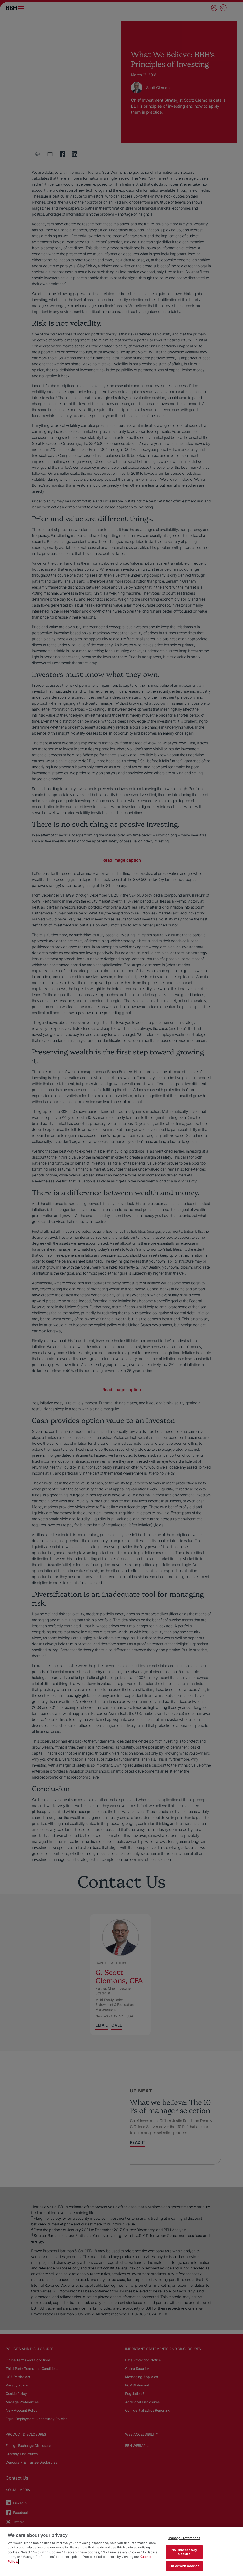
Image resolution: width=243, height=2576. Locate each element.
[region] (121, 2551)
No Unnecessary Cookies (184, 2552)
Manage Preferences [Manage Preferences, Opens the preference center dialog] (184, 2538)
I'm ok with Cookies (184, 2566)
